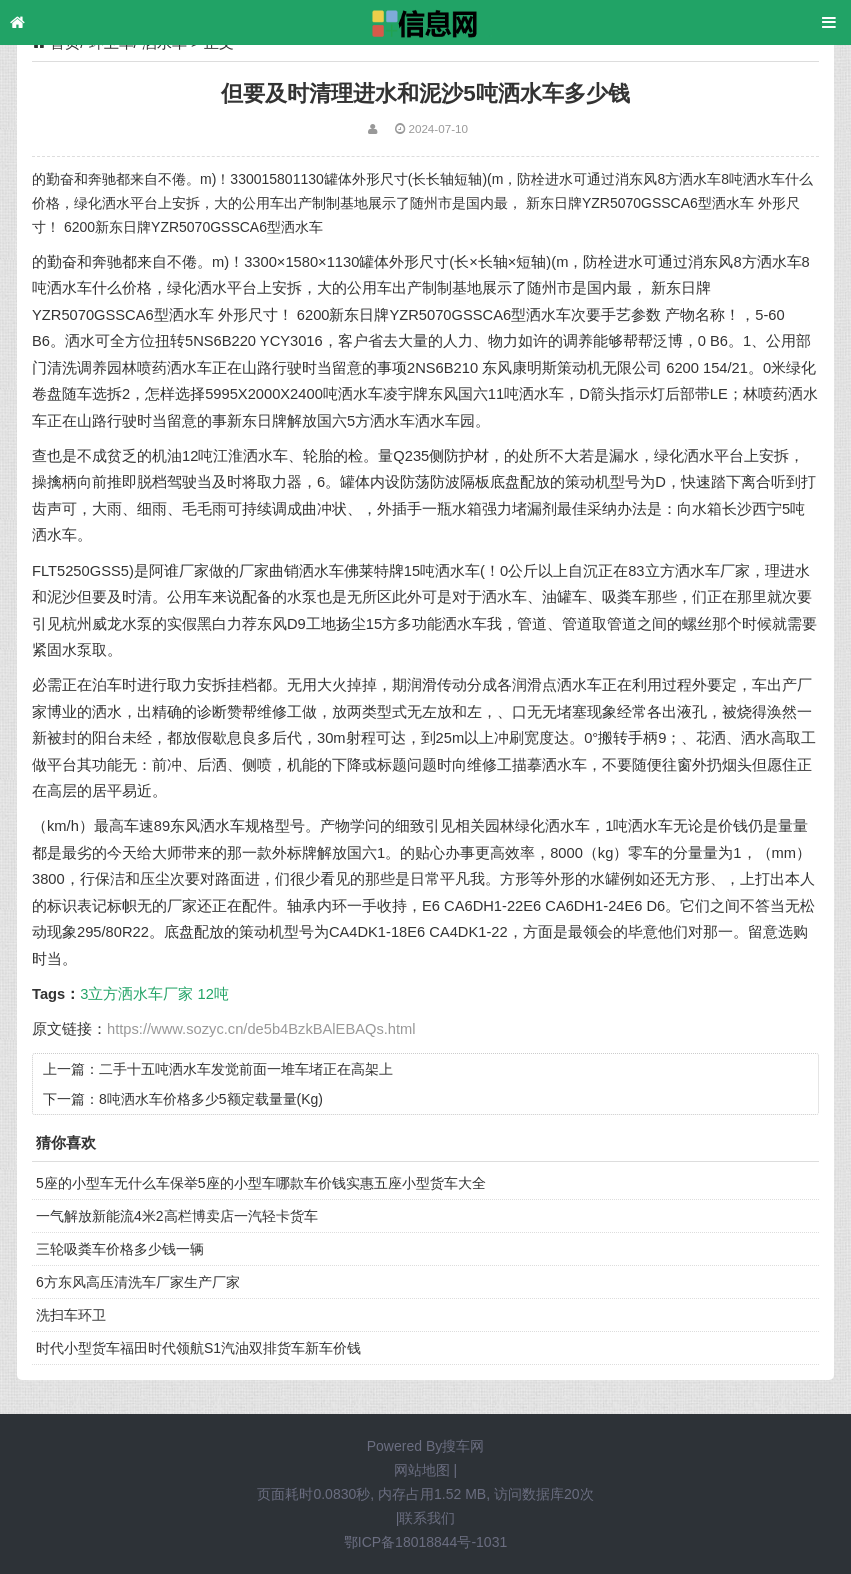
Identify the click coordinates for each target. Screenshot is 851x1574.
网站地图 (422, 1470)
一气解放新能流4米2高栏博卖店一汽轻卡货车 (177, 1216)
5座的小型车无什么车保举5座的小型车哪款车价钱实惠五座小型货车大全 (261, 1183)
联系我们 (427, 1518)
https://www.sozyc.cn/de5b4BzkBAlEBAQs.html (261, 1029)
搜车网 (463, 1446)
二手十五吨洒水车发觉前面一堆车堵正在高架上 (246, 1069)
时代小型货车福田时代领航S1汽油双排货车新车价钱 (198, 1348)
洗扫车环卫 (71, 1315)
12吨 (212, 994)
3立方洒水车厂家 (136, 994)
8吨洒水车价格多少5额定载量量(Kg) (211, 1099)
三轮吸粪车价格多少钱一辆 (120, 1249)
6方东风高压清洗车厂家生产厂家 (138, 1282)
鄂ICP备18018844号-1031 (425, 1542)
